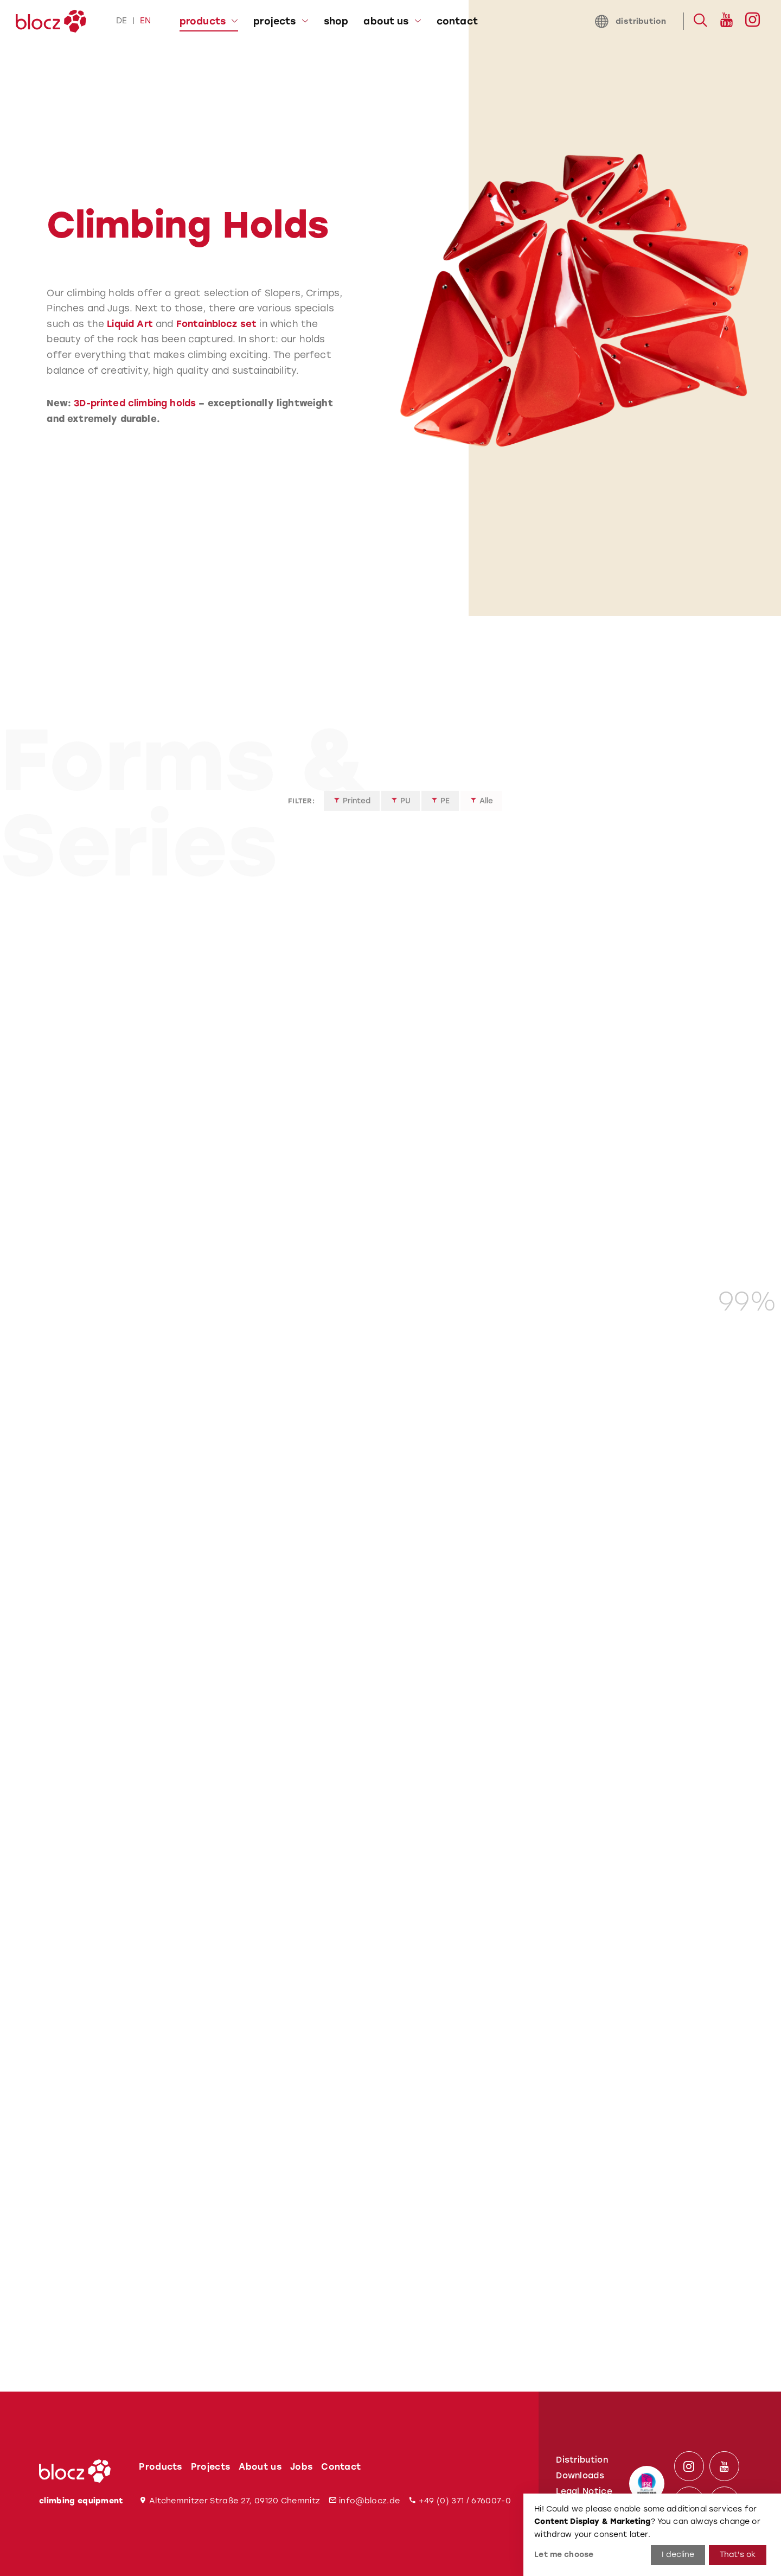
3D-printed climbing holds (135, 403)
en (145, 20)
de (121, 20)
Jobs (301, 2467)
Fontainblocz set (216, 323)
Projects (211, 2467)
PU (400, 806)
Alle (481, 806)
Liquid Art (130, 323)
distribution (630, 21)
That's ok (738, 2554)
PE (440, 806)
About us (260, 2467)
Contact (341, 2467)
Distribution (582, 2460)
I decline (678, 2554)
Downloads (580, 2476)
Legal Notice (584, 2491)
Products (160, 2467)
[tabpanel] (546, 308)
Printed (351, 806)
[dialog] (652, 2535)
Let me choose (563, 2554)
